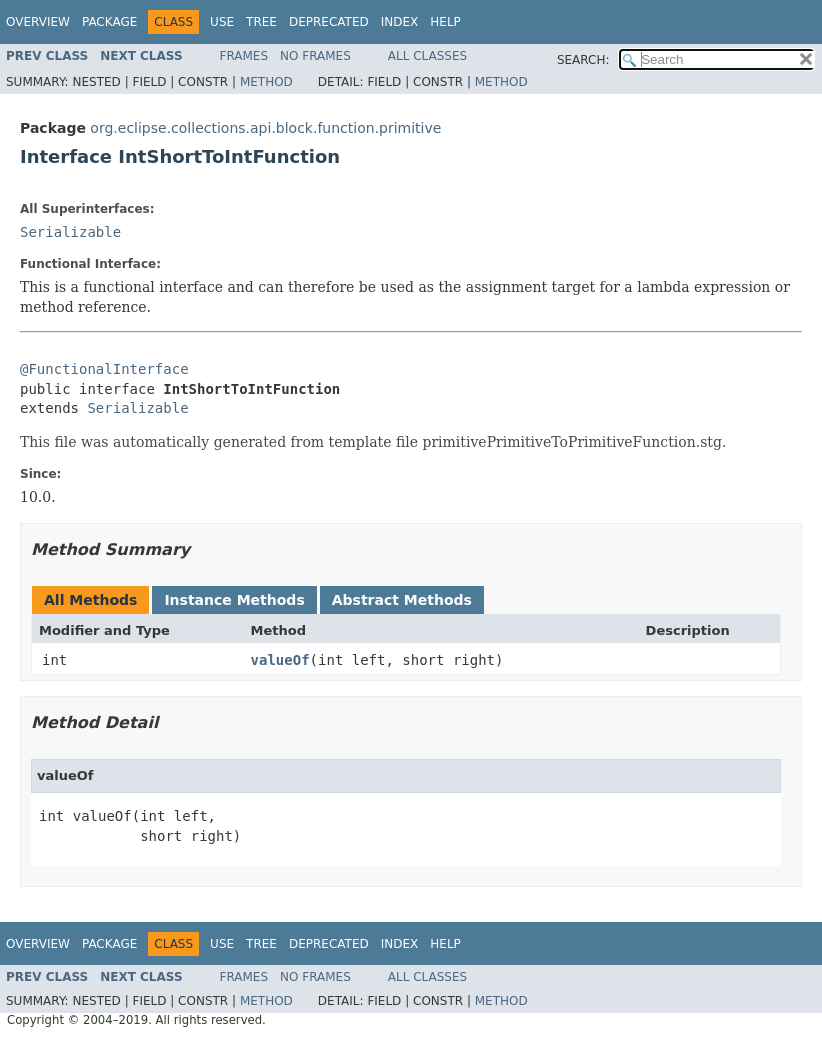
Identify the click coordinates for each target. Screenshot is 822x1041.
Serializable (70, 232)
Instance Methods (234, 600)
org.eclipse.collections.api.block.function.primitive (265, 128)
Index (400, 22)
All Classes (427, 56)
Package (109, 22)
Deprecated (329, 22)
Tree (261, 22)
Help (445, 22)
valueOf (280, 660)
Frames (244, 56)
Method (266, 82)
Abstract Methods (402, 600)
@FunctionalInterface (104, 369)
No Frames (315, 56)
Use (222, 22)
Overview (38, 22)
